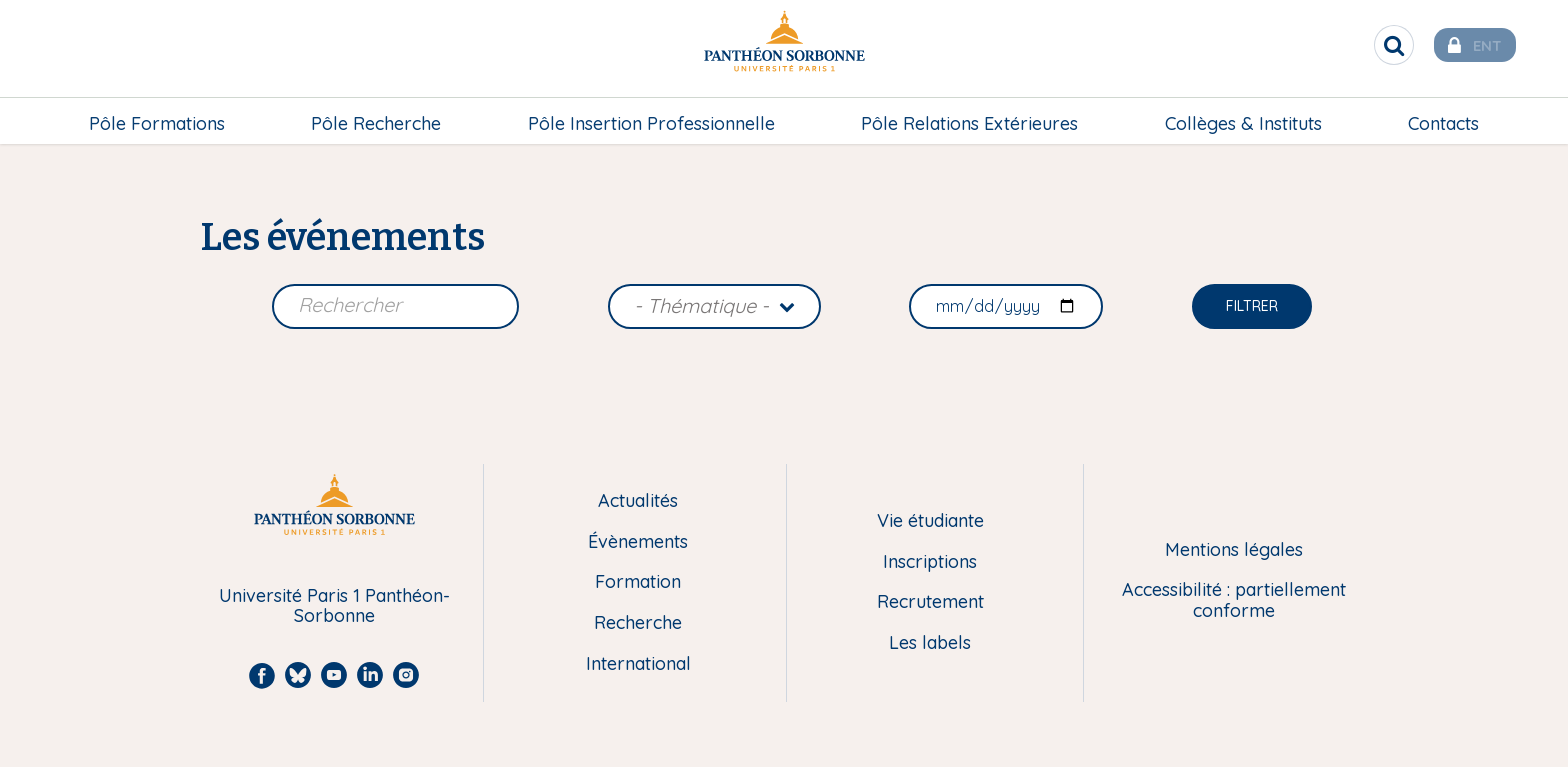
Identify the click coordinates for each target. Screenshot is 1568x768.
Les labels (930, 643)
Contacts (1443, 116)
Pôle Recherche (376, 116)
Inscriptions (930, 562)
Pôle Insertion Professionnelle (651, 116)
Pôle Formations (157, 116)
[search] (1374, 45)
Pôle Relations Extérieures (969, 116)
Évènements (638, 542)
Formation (638, 582)
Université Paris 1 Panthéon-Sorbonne (334, 606)
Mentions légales (1234, 550)
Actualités (638, 501)
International (638, 664)
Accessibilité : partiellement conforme (1234, 600)
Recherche (638, 623)
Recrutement (930, 602)
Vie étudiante (930, 521)
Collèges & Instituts (1243, 116)
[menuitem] (157, 117)
